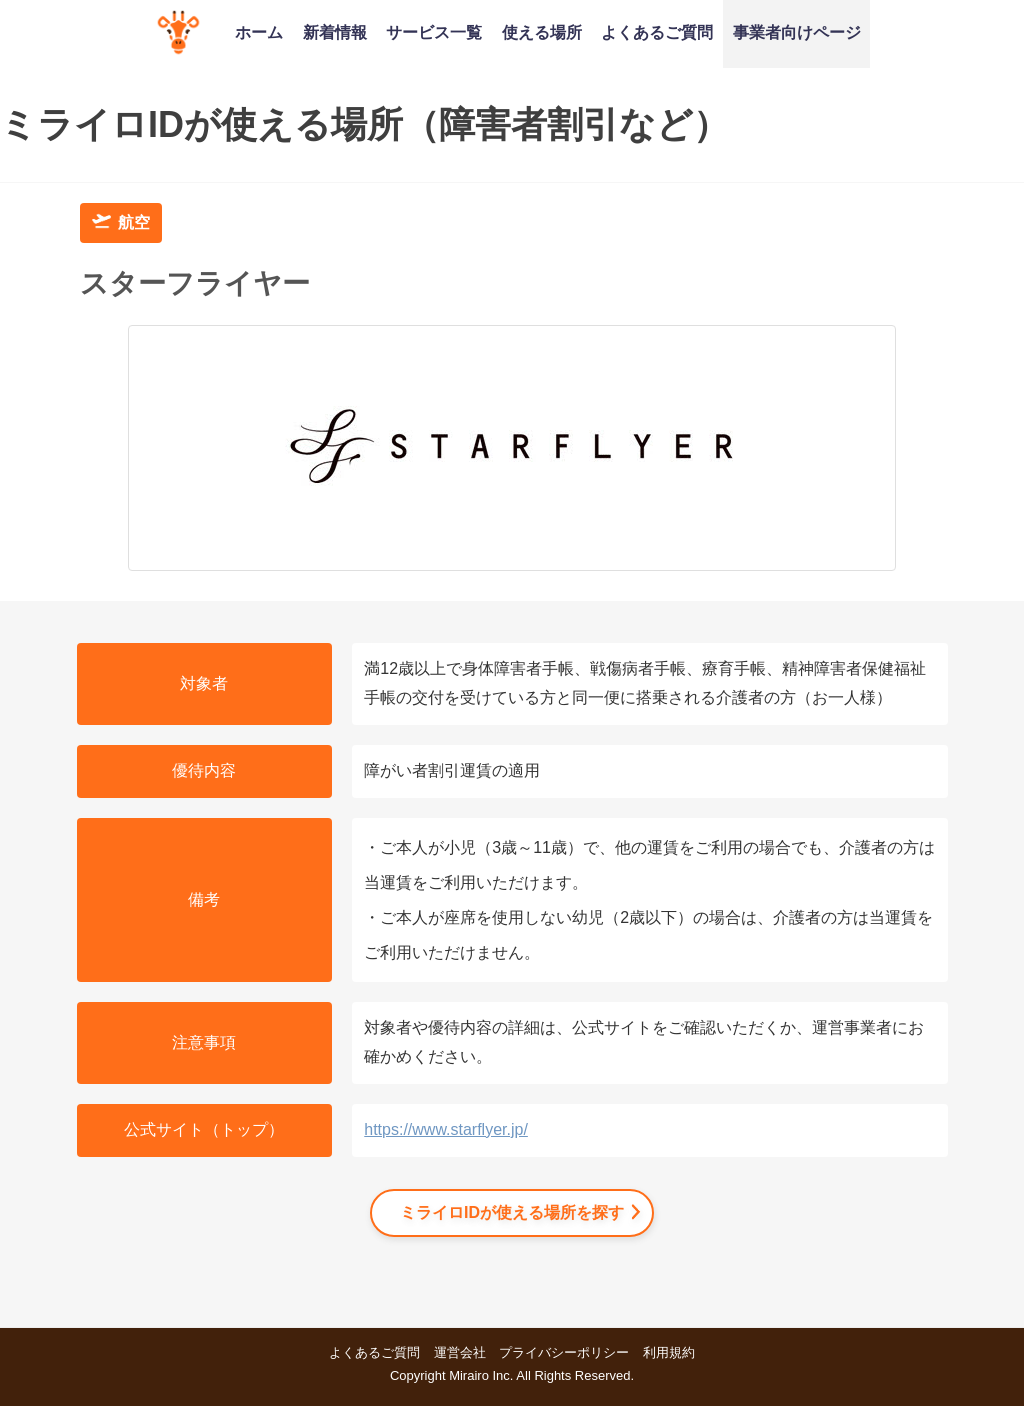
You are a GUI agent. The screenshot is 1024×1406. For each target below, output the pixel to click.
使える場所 (542, 32)
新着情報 (335, 32)
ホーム (259, 32)
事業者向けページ (797, 32)
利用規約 (669, 1352)
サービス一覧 (434, 32)
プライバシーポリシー (564, 1352)
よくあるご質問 (657, 32)
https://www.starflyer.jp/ (446, 1129)
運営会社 (460, 1352)
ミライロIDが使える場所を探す (512, 1212)
